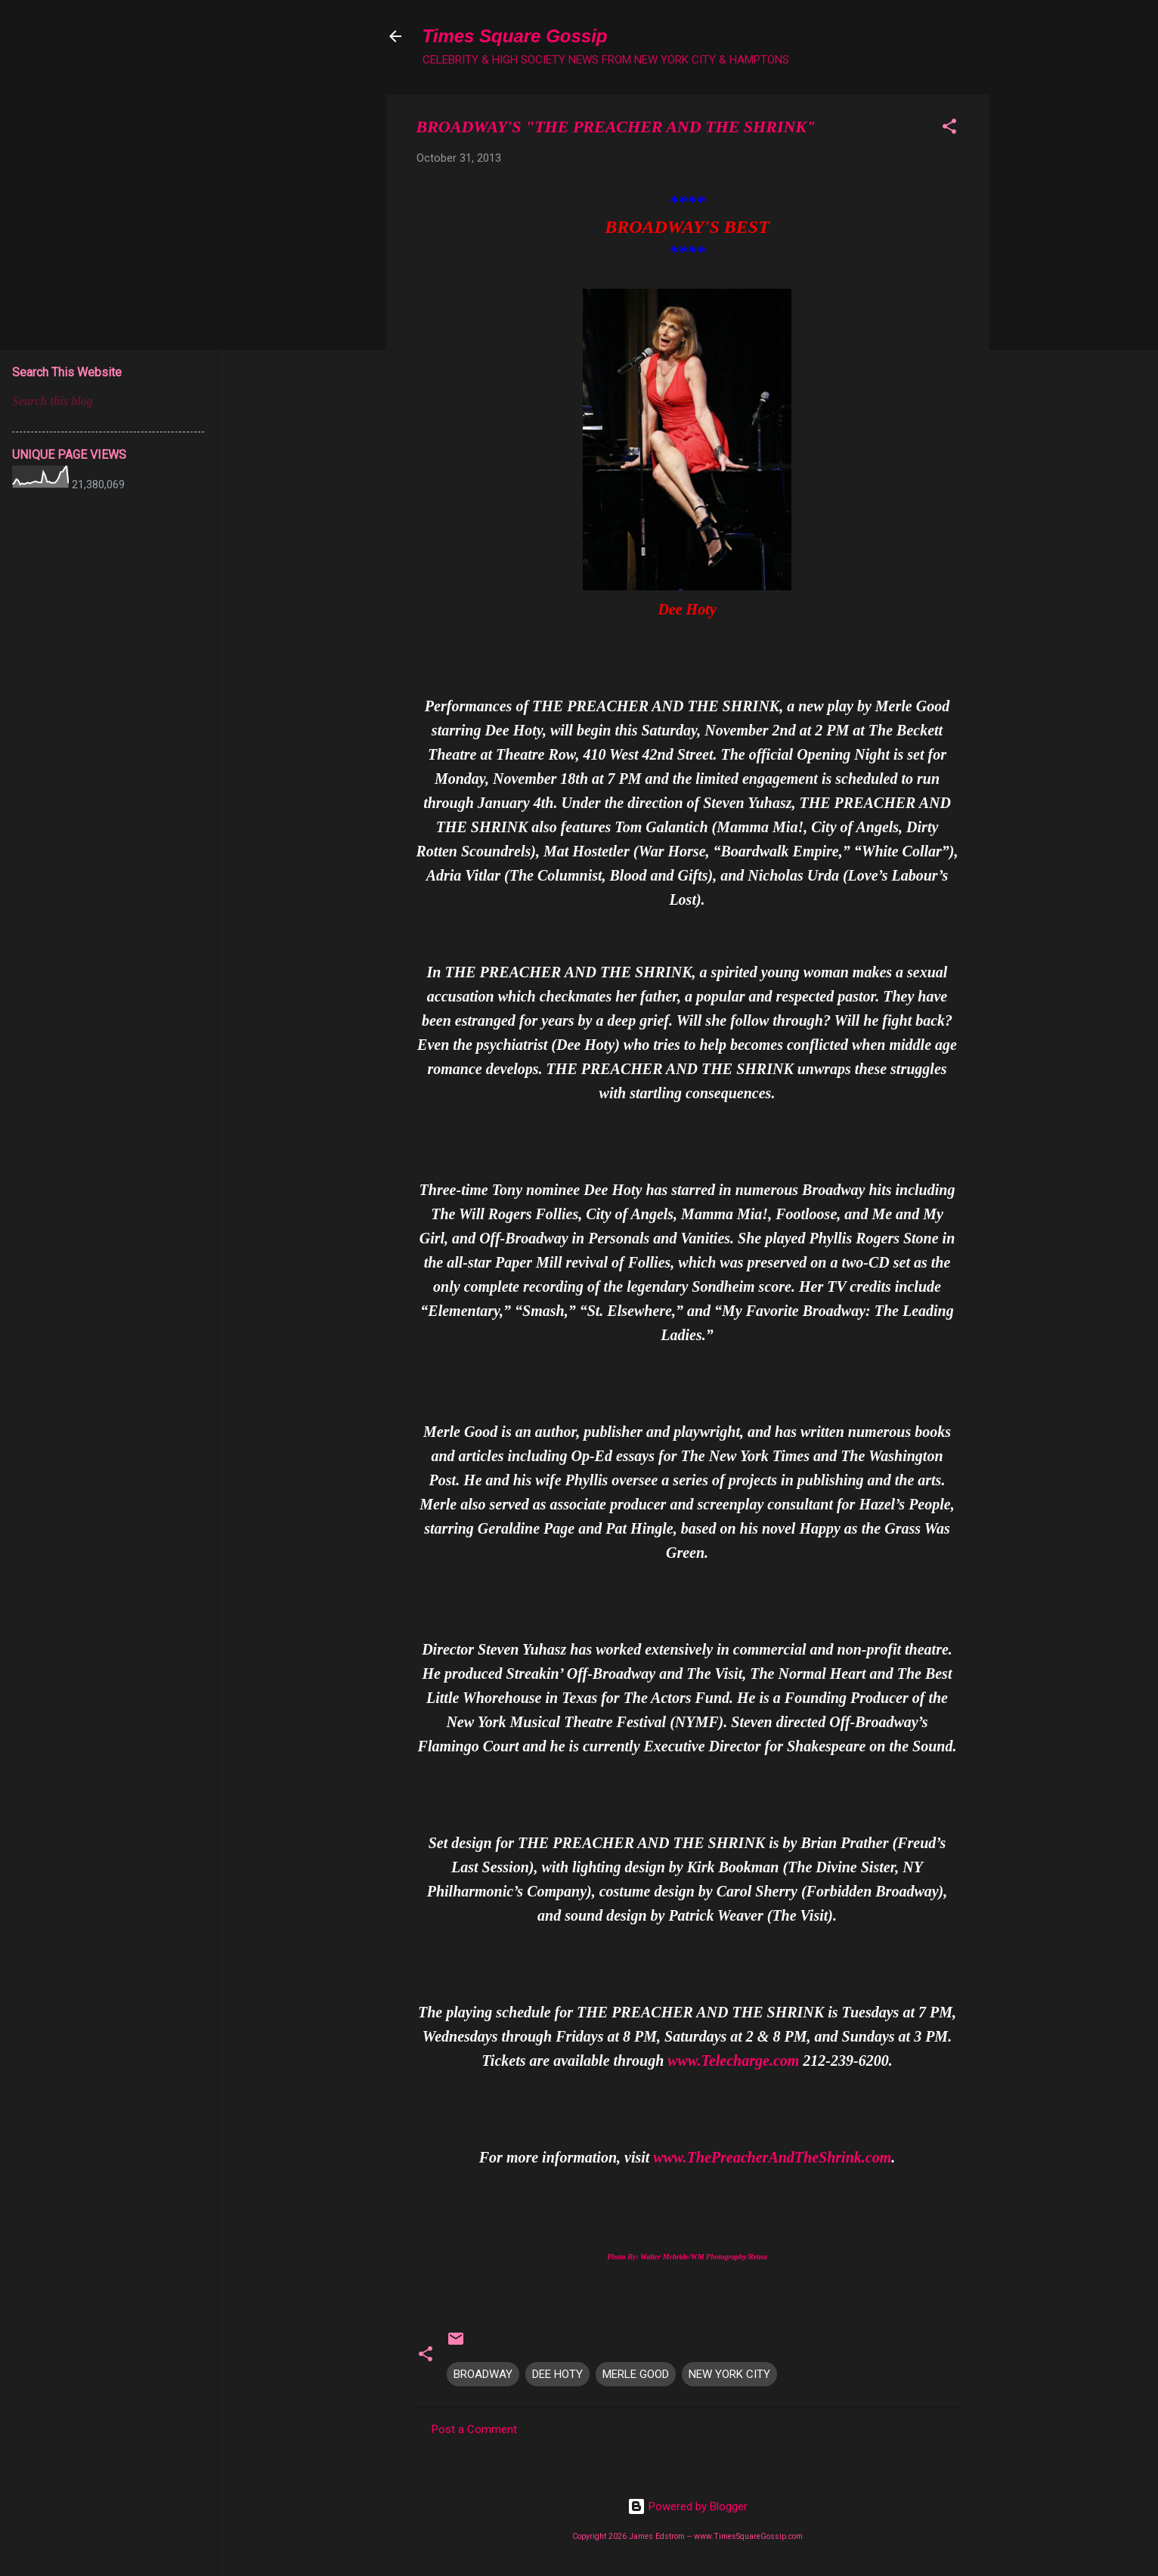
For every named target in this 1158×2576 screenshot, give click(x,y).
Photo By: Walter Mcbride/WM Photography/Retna (686, 2256)
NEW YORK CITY (729, 2374)
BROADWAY (483, 2374)
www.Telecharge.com (733, 2060)
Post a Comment (474, 2429)
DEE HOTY (557, 2374)
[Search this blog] (108, 401)
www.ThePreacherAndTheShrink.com (772, 2157)
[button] (949, 129)
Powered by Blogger (687, 2506)
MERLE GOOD (635, 2374)
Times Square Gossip (515, 36)
